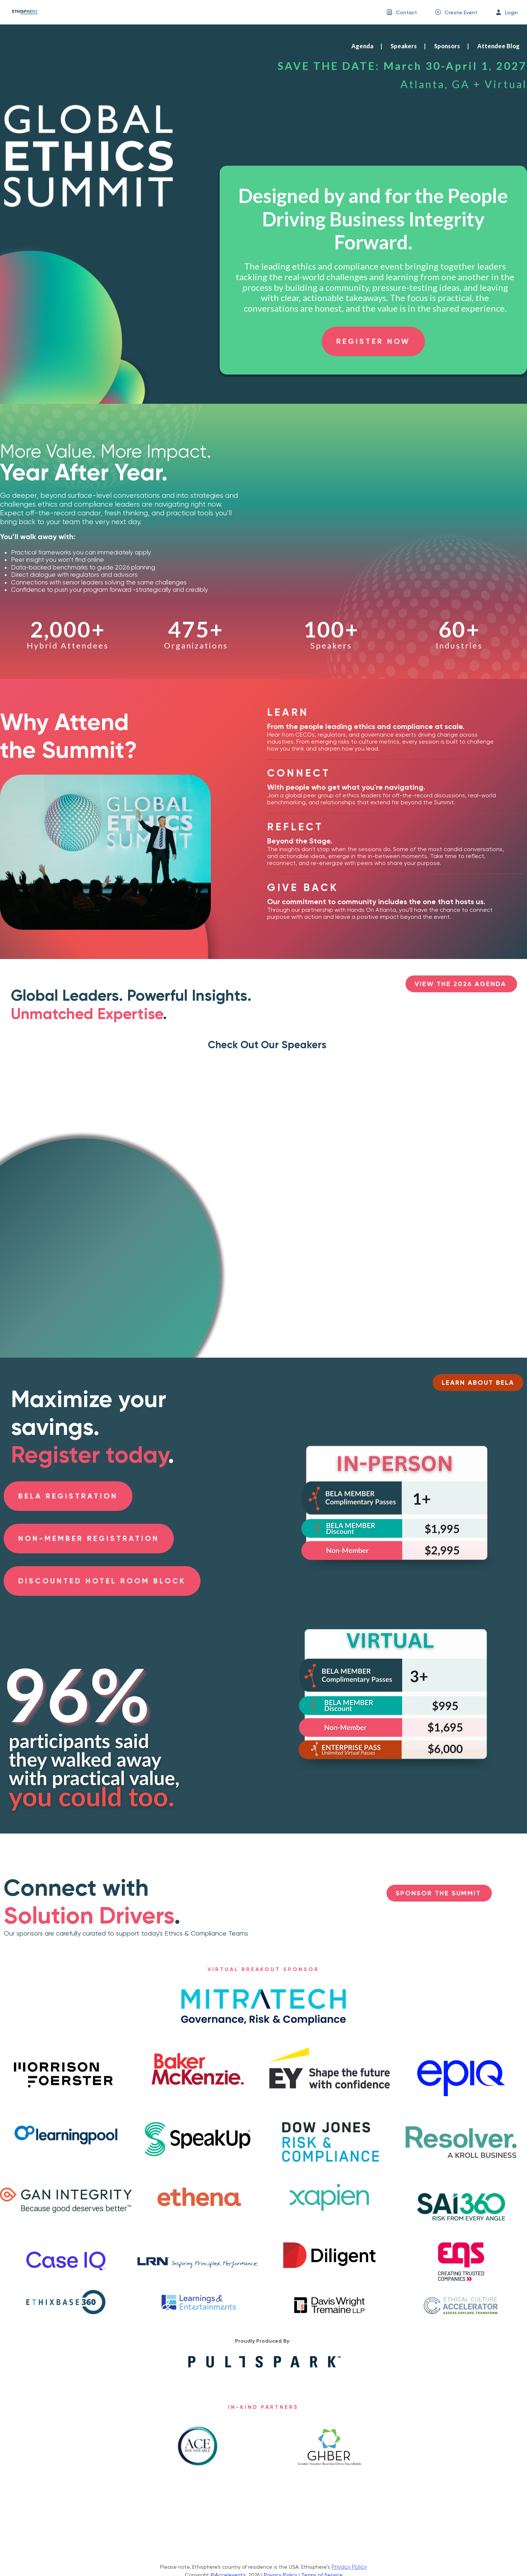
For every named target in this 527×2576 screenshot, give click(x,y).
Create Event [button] (461, 12)
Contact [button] (406, 12)
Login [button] (511, 12)
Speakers (403, 45)
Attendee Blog (498, 45)
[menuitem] (401, 12)
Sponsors (447, 45)
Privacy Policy (349, 2566)
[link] (22, 12)
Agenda (362, 45)
